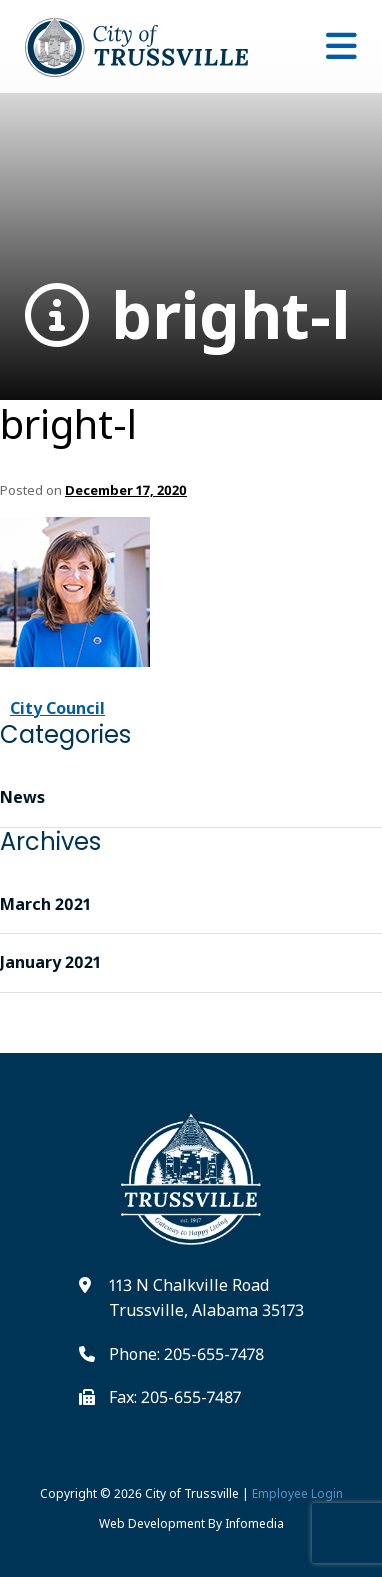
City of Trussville (192, 1493)
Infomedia (254, 1523)
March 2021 (45, 904)
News (22, 797)
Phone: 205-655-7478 (186, 1354)
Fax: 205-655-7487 (175, 1397)
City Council (57, 708)
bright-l (188, 315)
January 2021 (50, 962)
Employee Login (297, 1493)
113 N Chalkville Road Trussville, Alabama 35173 (206, 1298)
